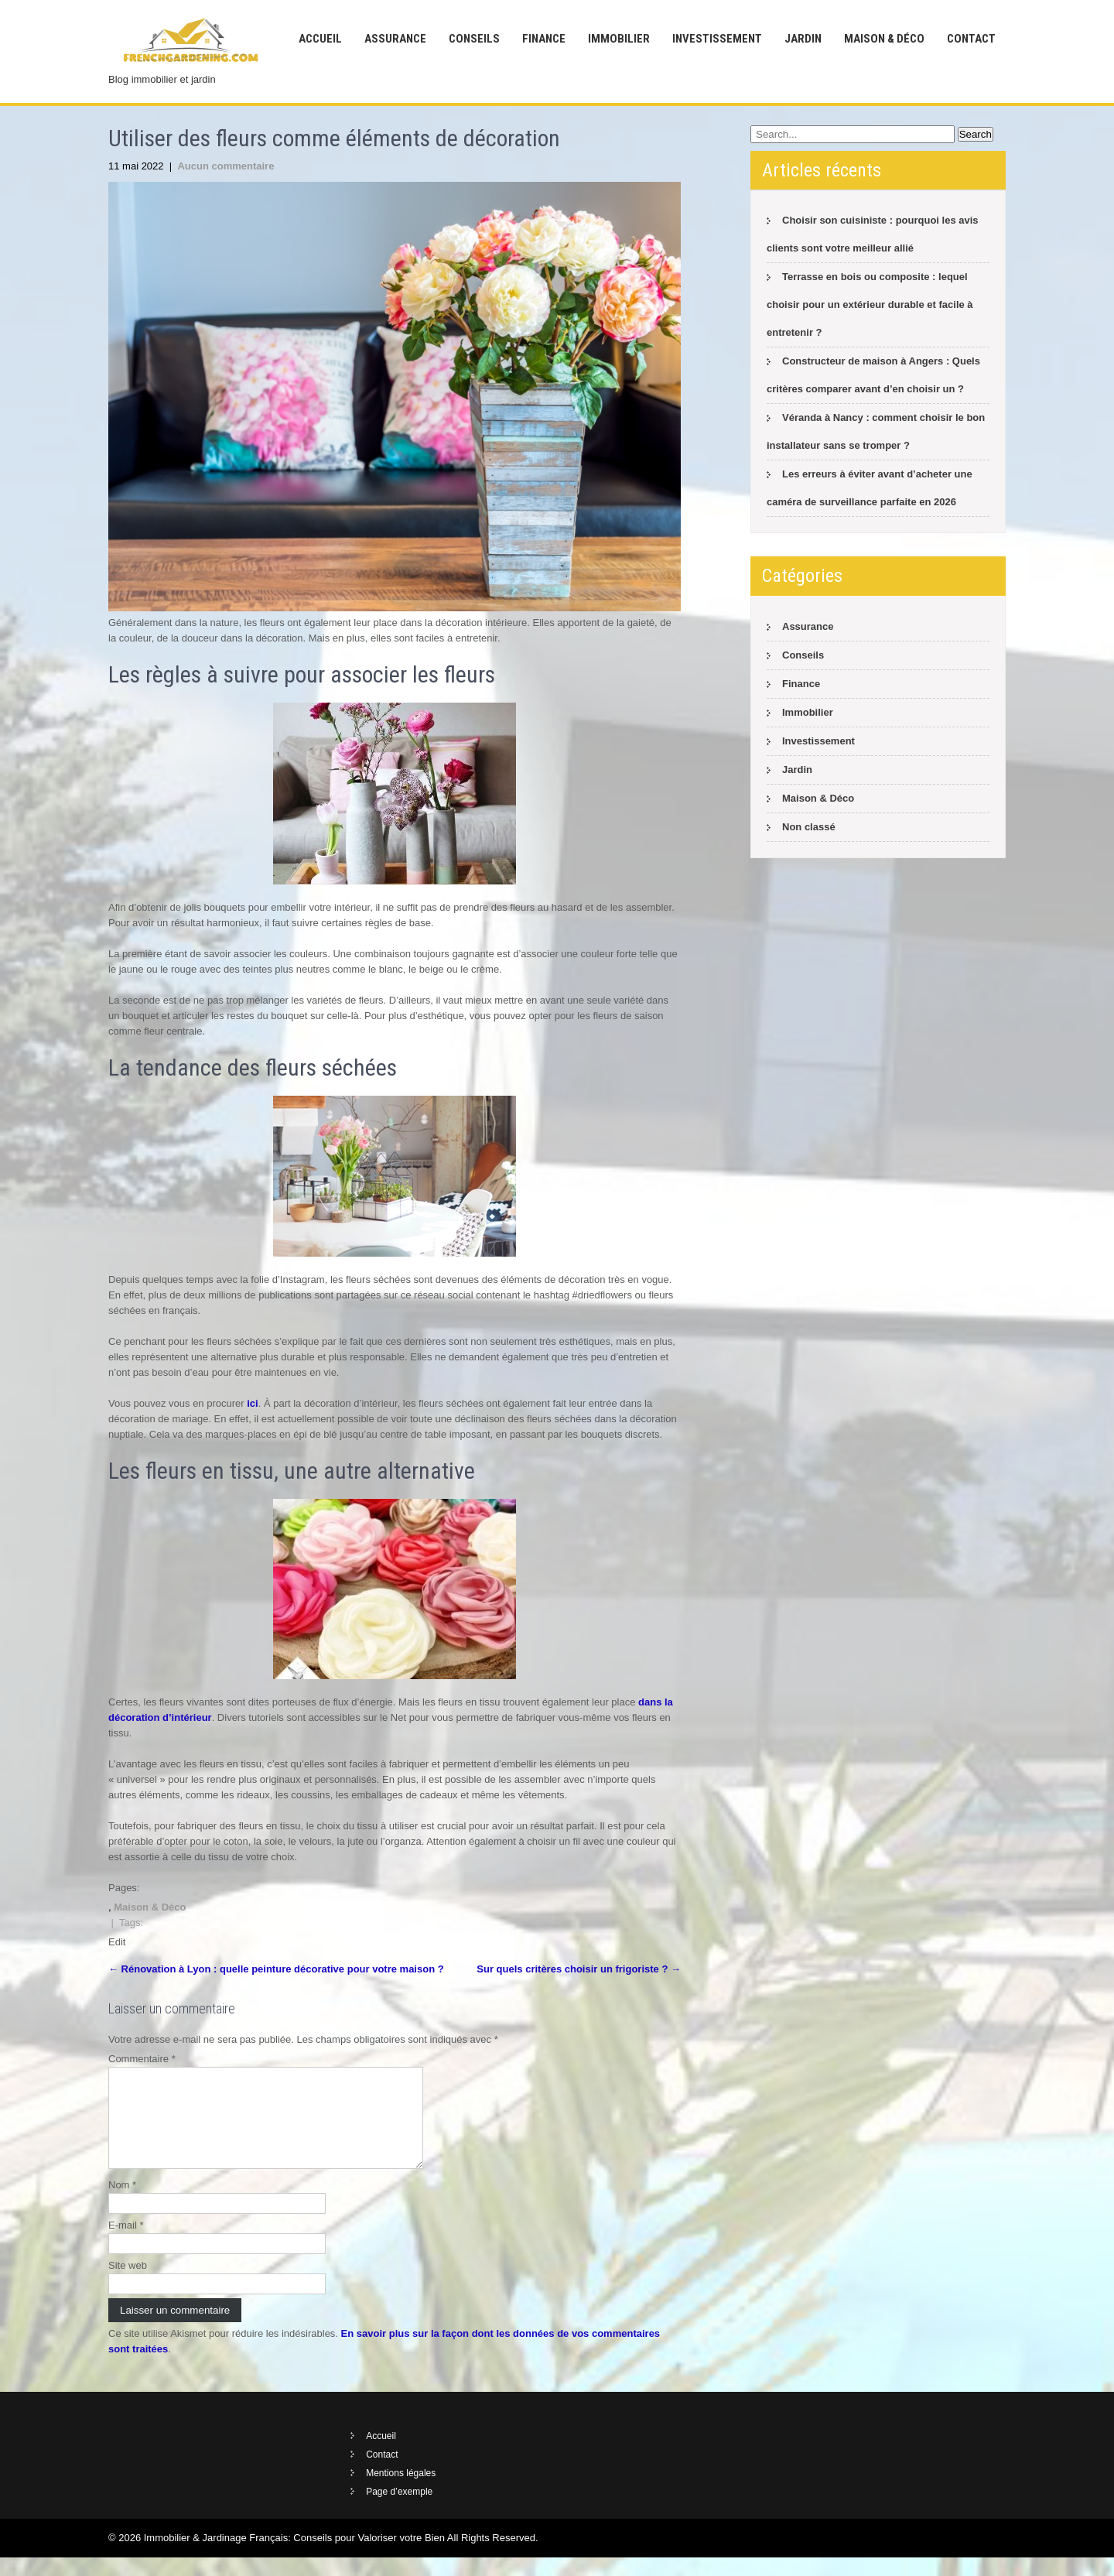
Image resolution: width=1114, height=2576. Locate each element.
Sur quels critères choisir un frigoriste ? (579, 1969)
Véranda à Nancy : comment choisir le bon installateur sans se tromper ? (876, 431)
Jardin (803, 39)
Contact (971, 39)
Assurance (395, 39)
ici (252, 1403)
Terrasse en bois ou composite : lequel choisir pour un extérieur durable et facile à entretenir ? (870, 304)
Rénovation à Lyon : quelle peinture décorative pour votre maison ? (276, 1969)
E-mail (126, 2243)
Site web (127, 2284)
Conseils (474, 39)
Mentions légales (401, 2491)
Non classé (809, 827)
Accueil (320, 39)
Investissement (717, 39)
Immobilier (619, 39)
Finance (544, 39)
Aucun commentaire (225, 166)
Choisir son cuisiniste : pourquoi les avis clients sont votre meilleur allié (873, 234)
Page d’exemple (399, 2510)
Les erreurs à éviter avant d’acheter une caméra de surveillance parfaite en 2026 (869, 488)
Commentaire (142, 2059)
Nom (122, 2203)
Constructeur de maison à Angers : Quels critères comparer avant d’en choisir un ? (873, 375)
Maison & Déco (884, 39)
